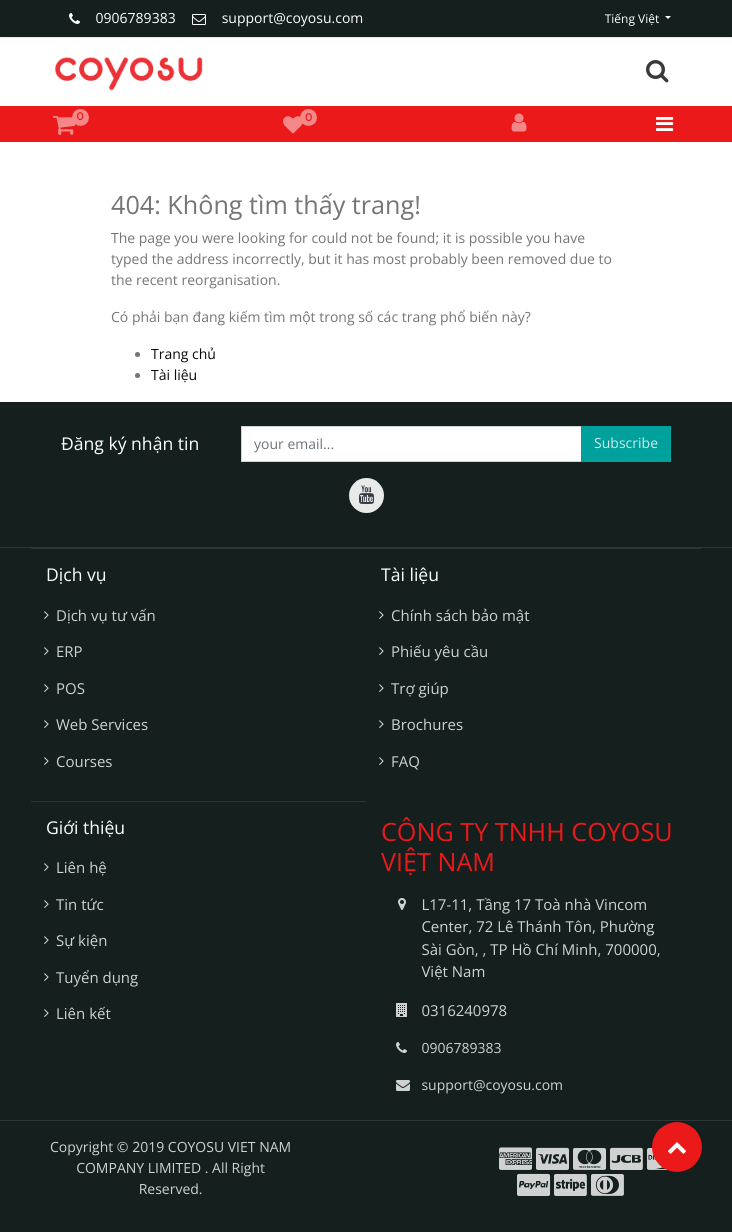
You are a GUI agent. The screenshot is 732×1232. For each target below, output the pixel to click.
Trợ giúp (420, 689)
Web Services (102, 725)
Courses (84, 762)
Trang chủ (183, 354)
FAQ (405, 762)
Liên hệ (81, 868)
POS (70, 689)
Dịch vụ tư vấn (106, 616)
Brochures (427, 725)
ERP (69, 652)
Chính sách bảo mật (460, 616)
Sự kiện (81, 941)
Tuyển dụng (97, 978)
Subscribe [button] (626, 443)
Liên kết (83, 1014)
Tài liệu (174, 375)
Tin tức (80, 905)
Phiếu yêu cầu (439, 652)
